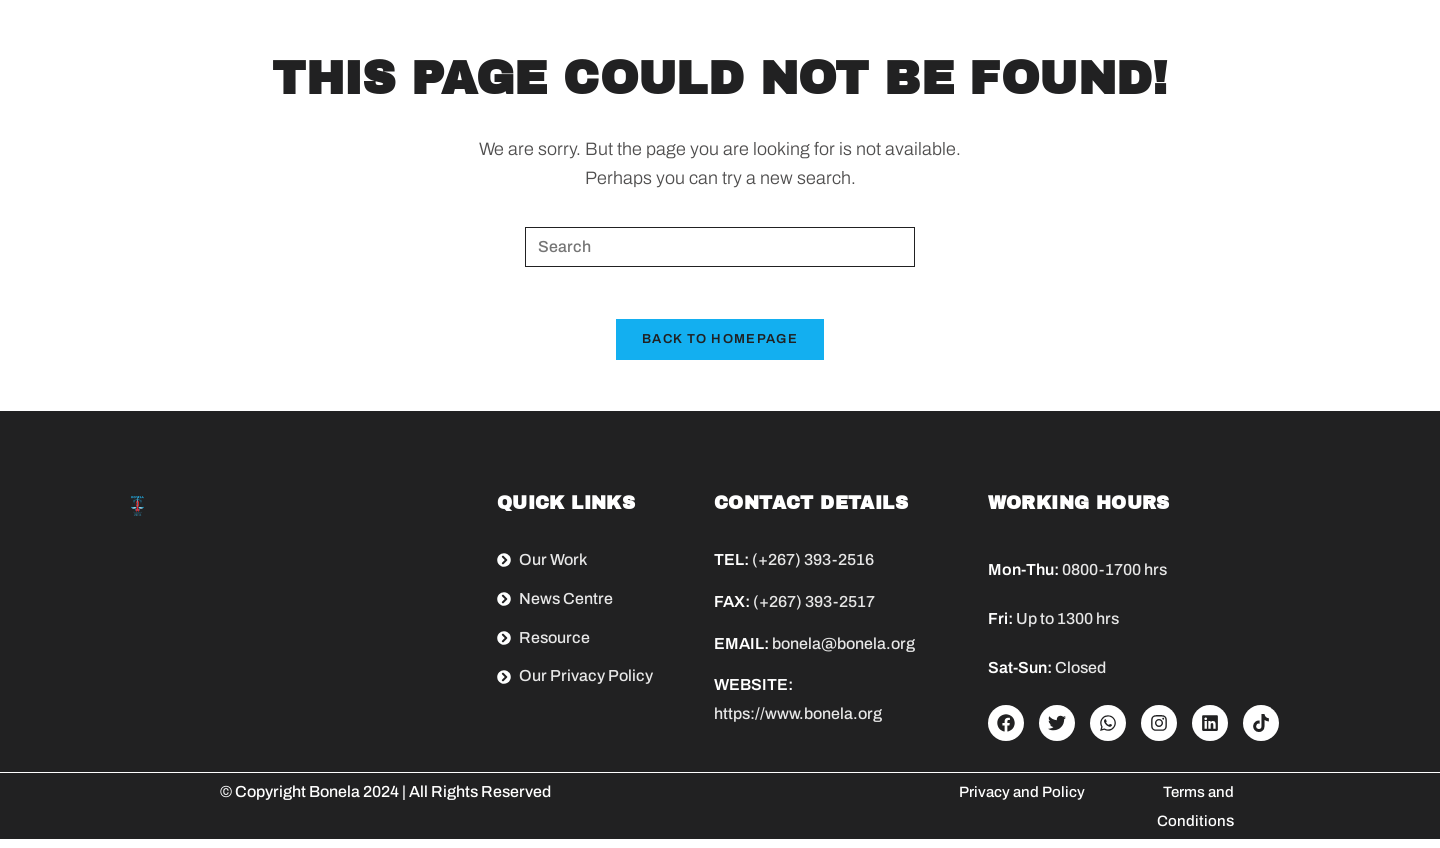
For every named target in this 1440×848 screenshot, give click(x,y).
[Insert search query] (720, 247)
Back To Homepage (720, 348)
